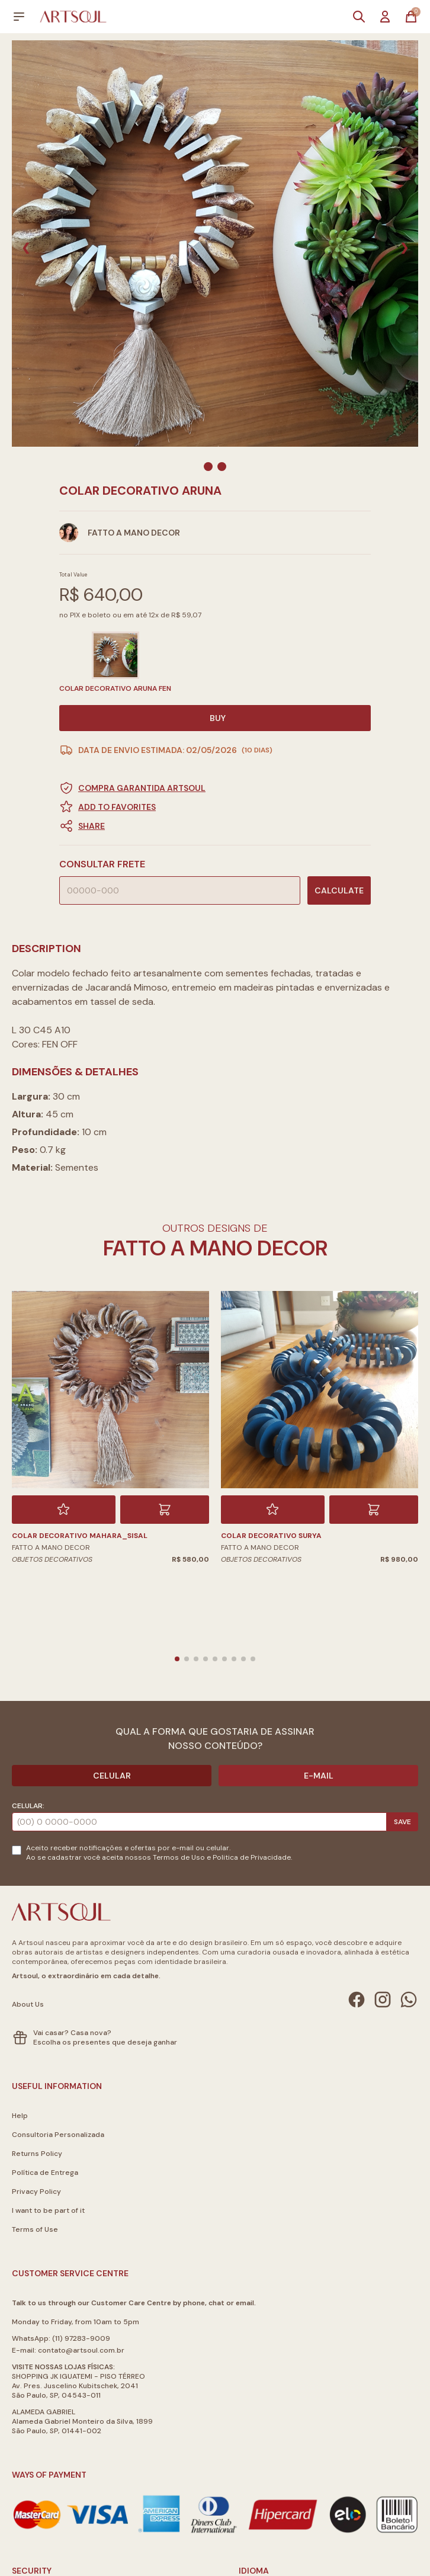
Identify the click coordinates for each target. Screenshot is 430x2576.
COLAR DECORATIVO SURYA (271, 1535)
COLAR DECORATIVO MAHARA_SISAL (79, 1535)
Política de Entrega (45, 2172)
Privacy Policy (36, 2191)
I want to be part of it (48, 2210)
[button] (215, 826)
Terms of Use (35, 2229)
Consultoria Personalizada (58, 2134)
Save (402, 1822)
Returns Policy (37, 2153)
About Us (28, 2004)
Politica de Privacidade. (252, 1857)
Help (20, 2115)
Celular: (28, 1806)
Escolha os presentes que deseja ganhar (105, 2042)
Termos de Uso (179, 1857)
